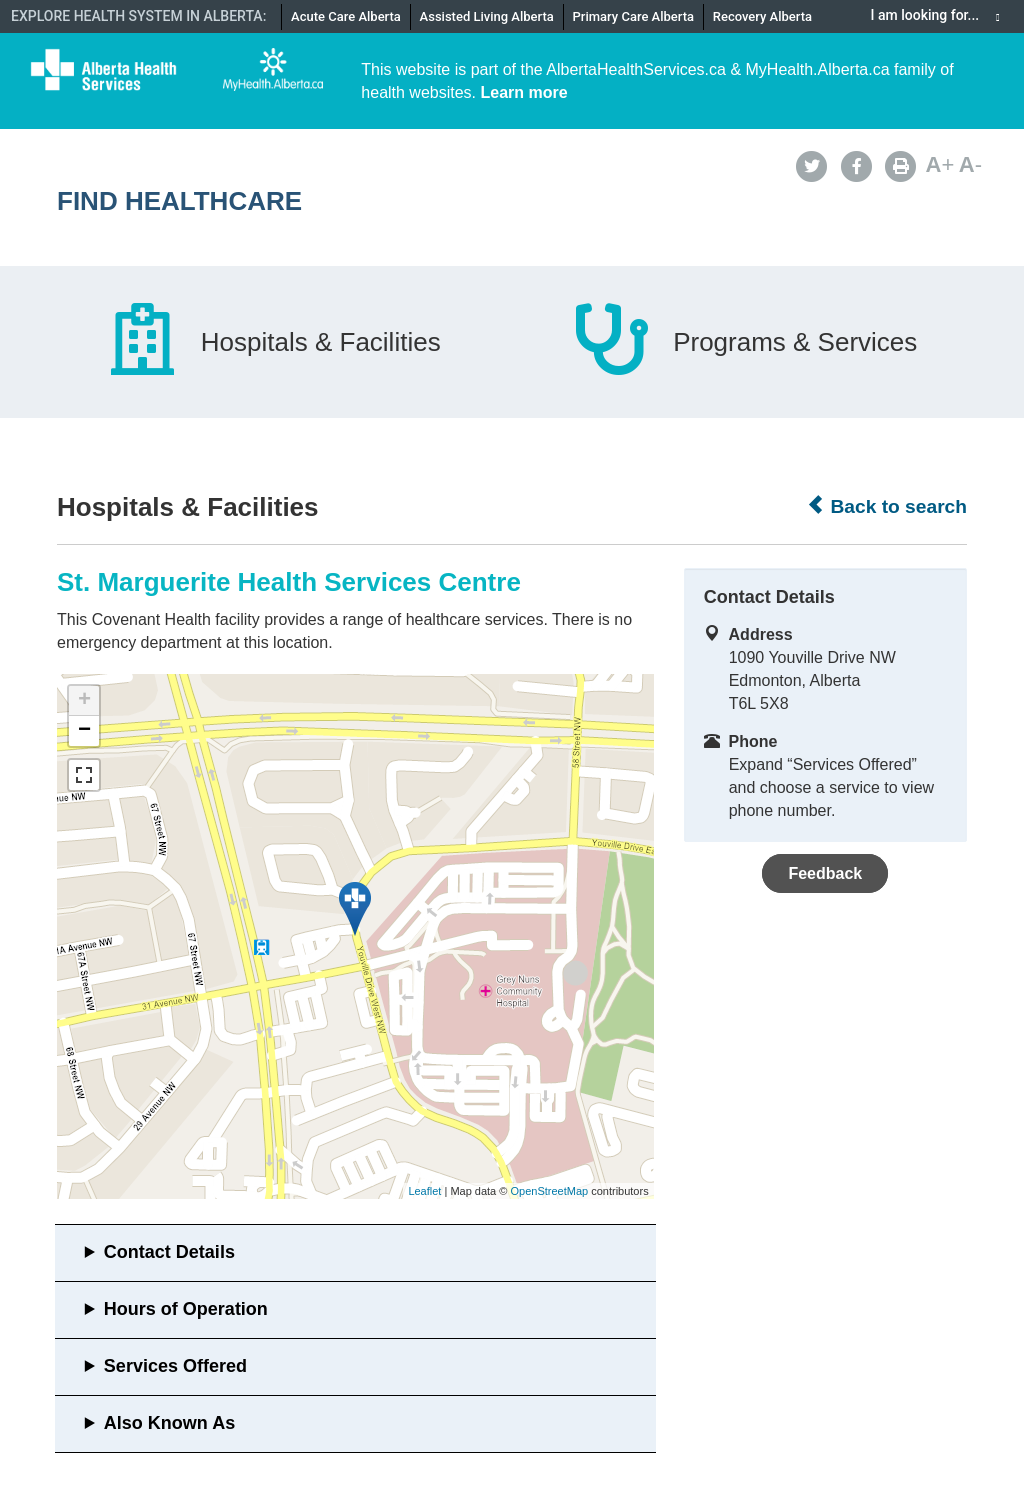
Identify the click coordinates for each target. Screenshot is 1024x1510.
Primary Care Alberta (633, 16)
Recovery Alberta (762, 16)
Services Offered (175, 1366)
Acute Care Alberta (346, 16)
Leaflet (424, 1191)
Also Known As (169, 1423)
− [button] (84, 731)
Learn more (524, 92)
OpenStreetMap (549, 1191)
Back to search (886, 506)
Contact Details (169, 1252)
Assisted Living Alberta (487, 16)
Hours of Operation (186, 1309)
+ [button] (84, 701)
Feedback (825, 873)
